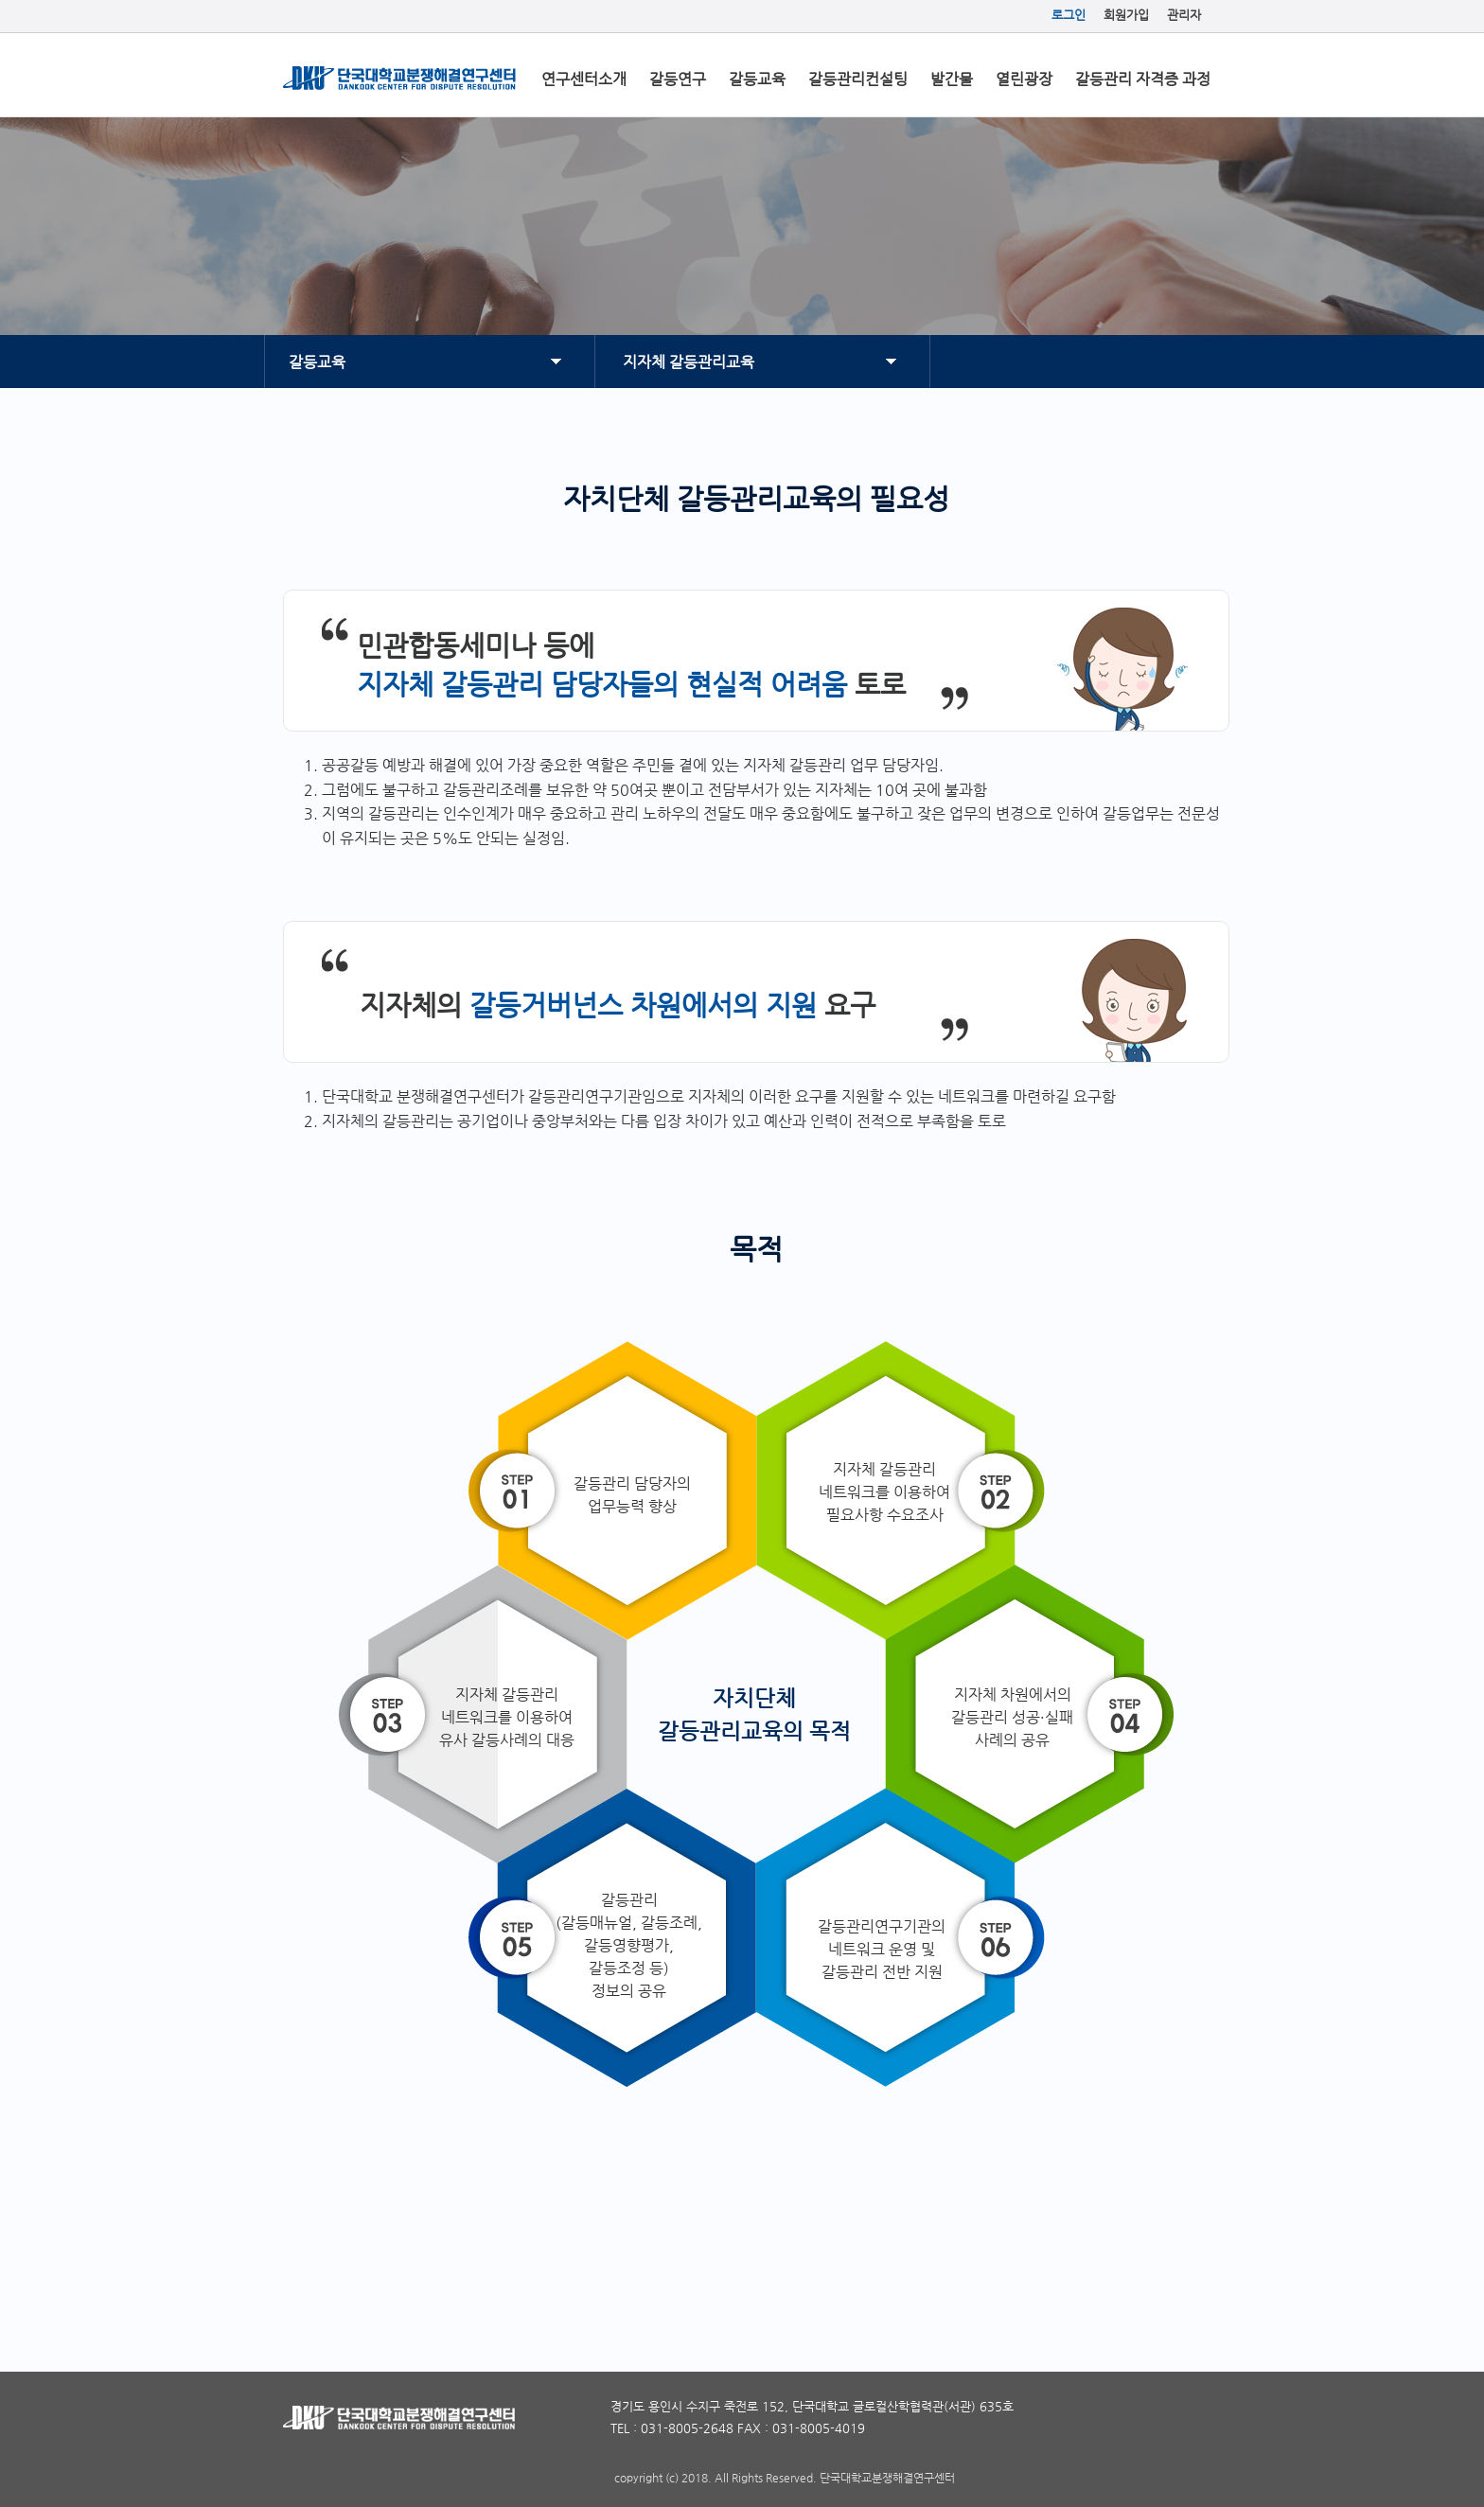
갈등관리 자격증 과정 (1142, 79)
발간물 (951, 79)
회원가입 (1126, 15)
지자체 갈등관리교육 (688, 362)
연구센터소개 (584, 79)
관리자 (1184, 15)
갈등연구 (677, 79)
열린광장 (1024, 79)
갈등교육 (757, 79)
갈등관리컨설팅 (858, 79)
